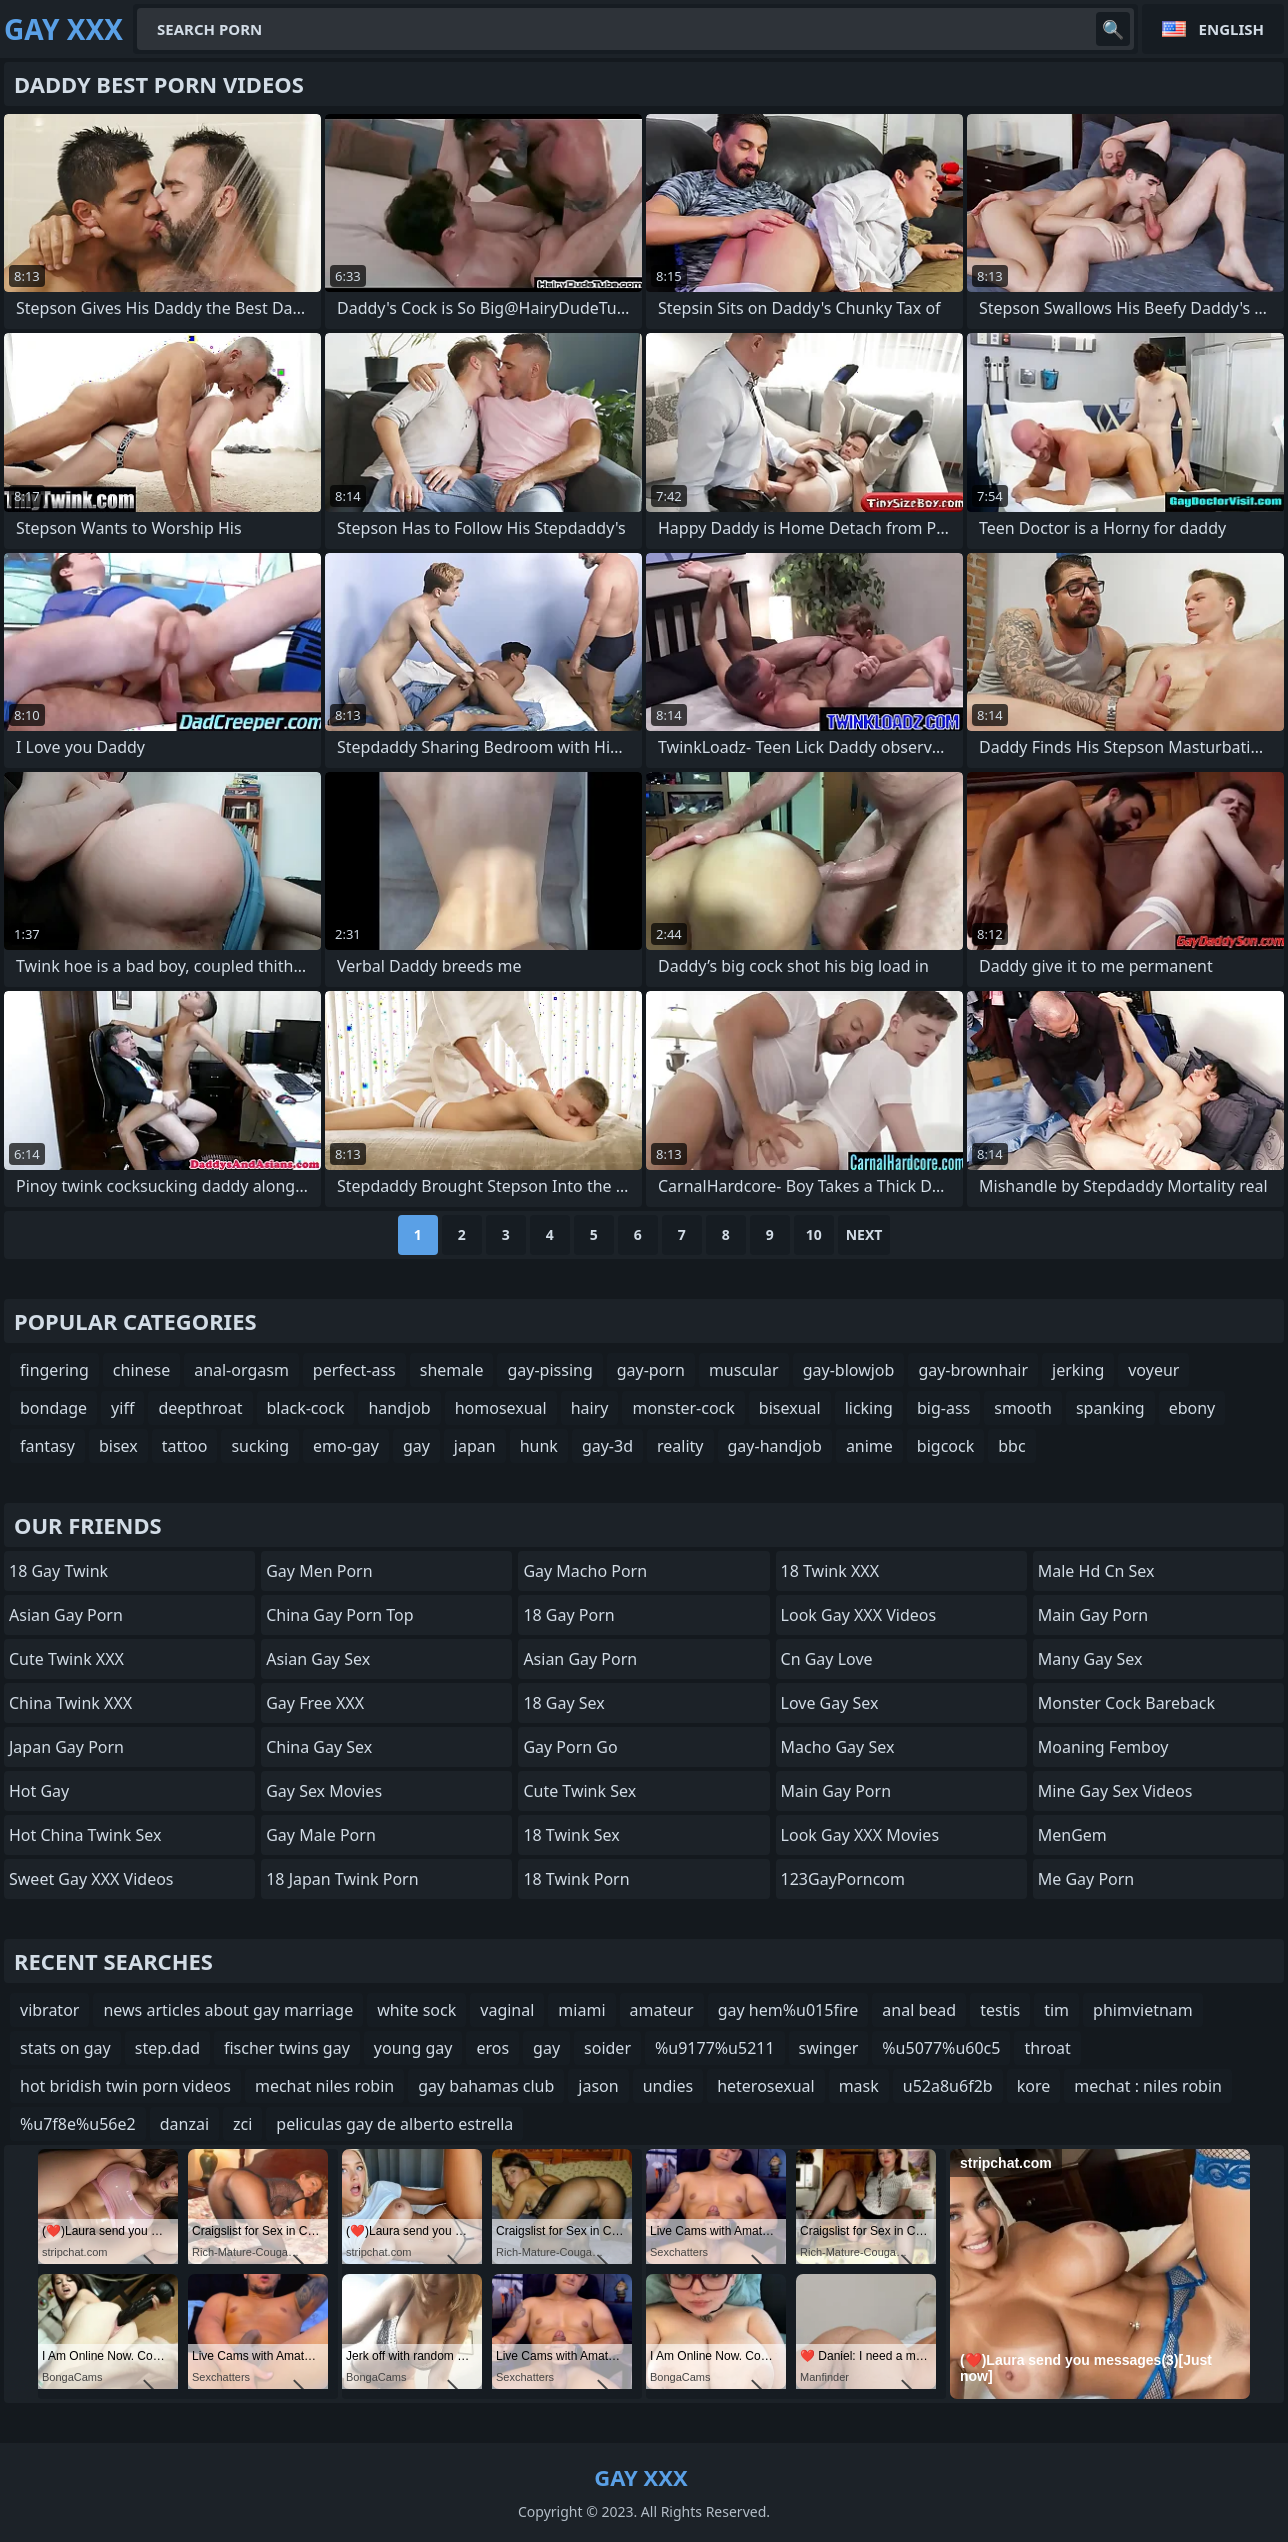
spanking (1110, 1408)
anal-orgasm (241, 1370)
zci (242, 2124)
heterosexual (766, 2086)
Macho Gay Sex (838, 1747)
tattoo (185, 1446)
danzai (184, 2124)
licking (869, 1408)
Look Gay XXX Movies (860, 1835)
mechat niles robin (324, 2086)
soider (607, 2048)
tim (1056, 2010)
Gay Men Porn (319, 1571)
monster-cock (683, 1408)
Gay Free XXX (315, 1703)
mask (859, 2086)
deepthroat (200, 1408)
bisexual (790, 1408)
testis (1000, 2010)
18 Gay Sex (563, 1703)
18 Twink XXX (830, 1571)
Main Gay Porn (836, 1791)
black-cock (306, 1408)
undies (668, 2086)
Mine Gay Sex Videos (1115, 1791)
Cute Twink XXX (66, 1659)
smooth (1023, 1408)
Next (864, 1234)
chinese (141, 1370)
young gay (413, 2048)
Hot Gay (39, 1791)
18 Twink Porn (576, 1879)
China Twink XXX (70, 1703)
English (1231, 29)
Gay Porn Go (570, 1747)
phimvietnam (1143, 2010)
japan (475, 1446)
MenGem (1072, 1835)
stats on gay (65, 2048)
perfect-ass (354, 1370)
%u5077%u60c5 (941, 2048)
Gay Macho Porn (585, 1571)
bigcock (945, 1446)
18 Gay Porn (568, 1615)
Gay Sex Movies (324, 1791)
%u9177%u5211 (715, 2048)
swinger (829, 2048)
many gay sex (1090, 1659)
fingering (54, 1370)
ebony (1192, 1408)
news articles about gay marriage (228, 2010)
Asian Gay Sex (318, 1659)
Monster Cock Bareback (1126, 1703)
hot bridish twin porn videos (125, 2086)
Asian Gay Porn (66, 1615)
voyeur (1153, 1370)
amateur (662, 2010)
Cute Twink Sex (579, 1791)
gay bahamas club (486, 2086)
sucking (260, 1446)
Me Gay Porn (1086, 1879)
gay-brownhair (973, 1370)
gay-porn (651, 1370)
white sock (416, 2010)
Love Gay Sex (830, 1703)
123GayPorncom (843, 1879)
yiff (122, 1408)
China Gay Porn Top (339, 1615)
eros (492, 2048)
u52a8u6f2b (948, 2086)
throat (1047, 2048)
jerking (1078, 1370)
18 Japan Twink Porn (342, 1879)
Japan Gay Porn (66, 1747)
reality (680, 1446)
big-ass (943, 1408)
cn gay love (827, 1659)
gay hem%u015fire (788, 2010)
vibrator (49, 2010)
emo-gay (346, 1446)
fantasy (47, 1446)
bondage (53, 1408)
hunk (539, 1446)
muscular (744, 1370)
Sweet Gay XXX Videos (91, 1879)
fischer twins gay (287, 2048)
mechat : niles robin (1148, 2086)
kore (1034, 2086)
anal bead (919, 2010)
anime (869, 1446)
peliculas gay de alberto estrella (394, 2124)
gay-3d (607, 1446)
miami (581, 2010)
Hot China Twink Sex (85, 1835)
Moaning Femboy (1103, 1747)
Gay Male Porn (321, 1835)
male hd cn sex (1096, 1571)
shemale (452, 1370)
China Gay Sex (319, 1747)
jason (598, 2086)
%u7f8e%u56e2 (78, 2124)
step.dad (167, 2048)
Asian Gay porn (580, 1659)
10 (814, 1234)
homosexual (501, 1408)
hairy (590, 1408)
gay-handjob (775, 1446)
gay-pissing (549, 1370)
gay (416, 1446)
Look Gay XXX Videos (859, 1615)
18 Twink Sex (571, 1835)
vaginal (507, 2010)
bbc (1011, 1446)
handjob (399, 1408)
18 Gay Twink (58, 1571)
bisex (118, 1446)
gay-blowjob (849, 1370)
